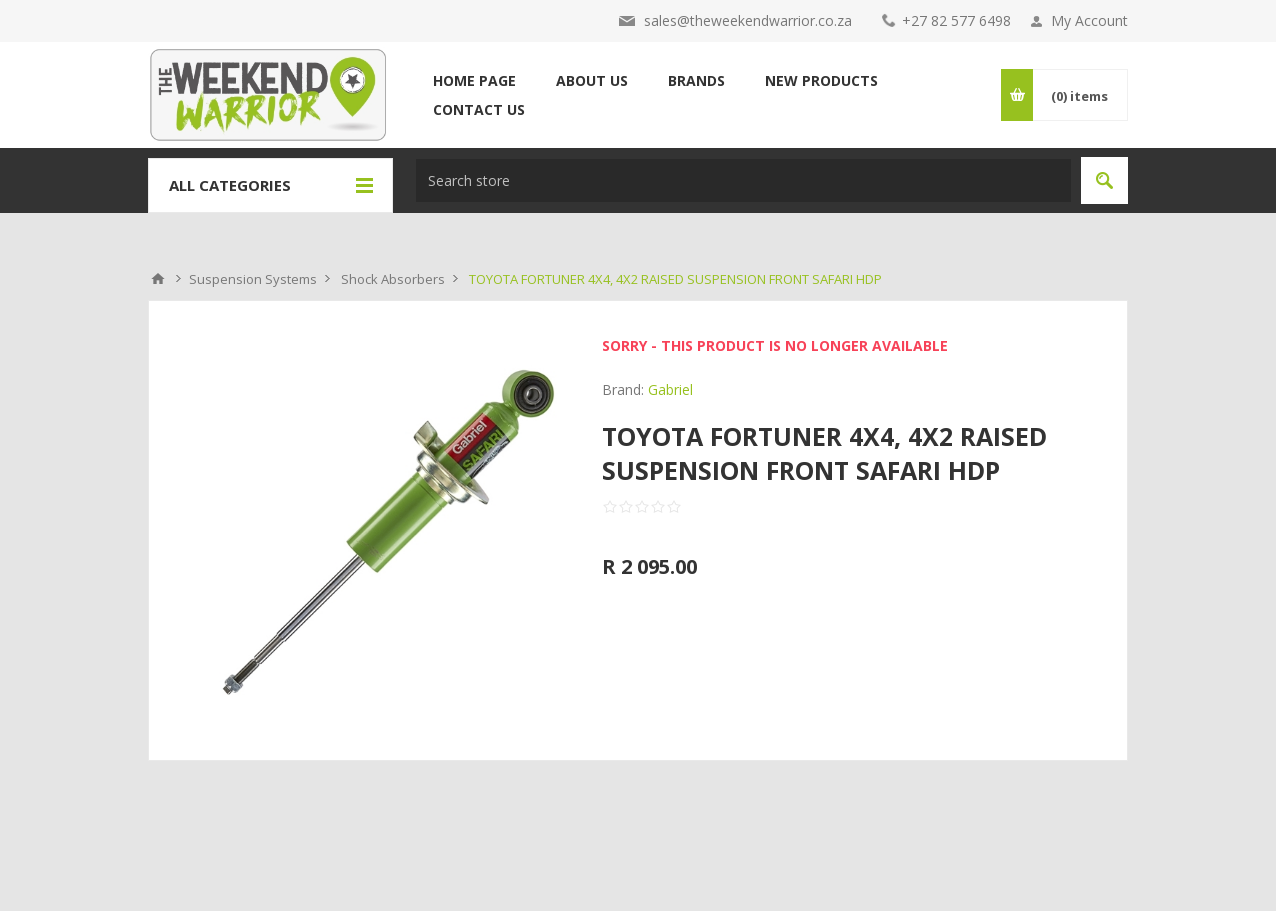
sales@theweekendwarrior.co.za (748, 20)
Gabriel (670, 389)
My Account (1089, 20)
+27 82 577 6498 (956, 20)
